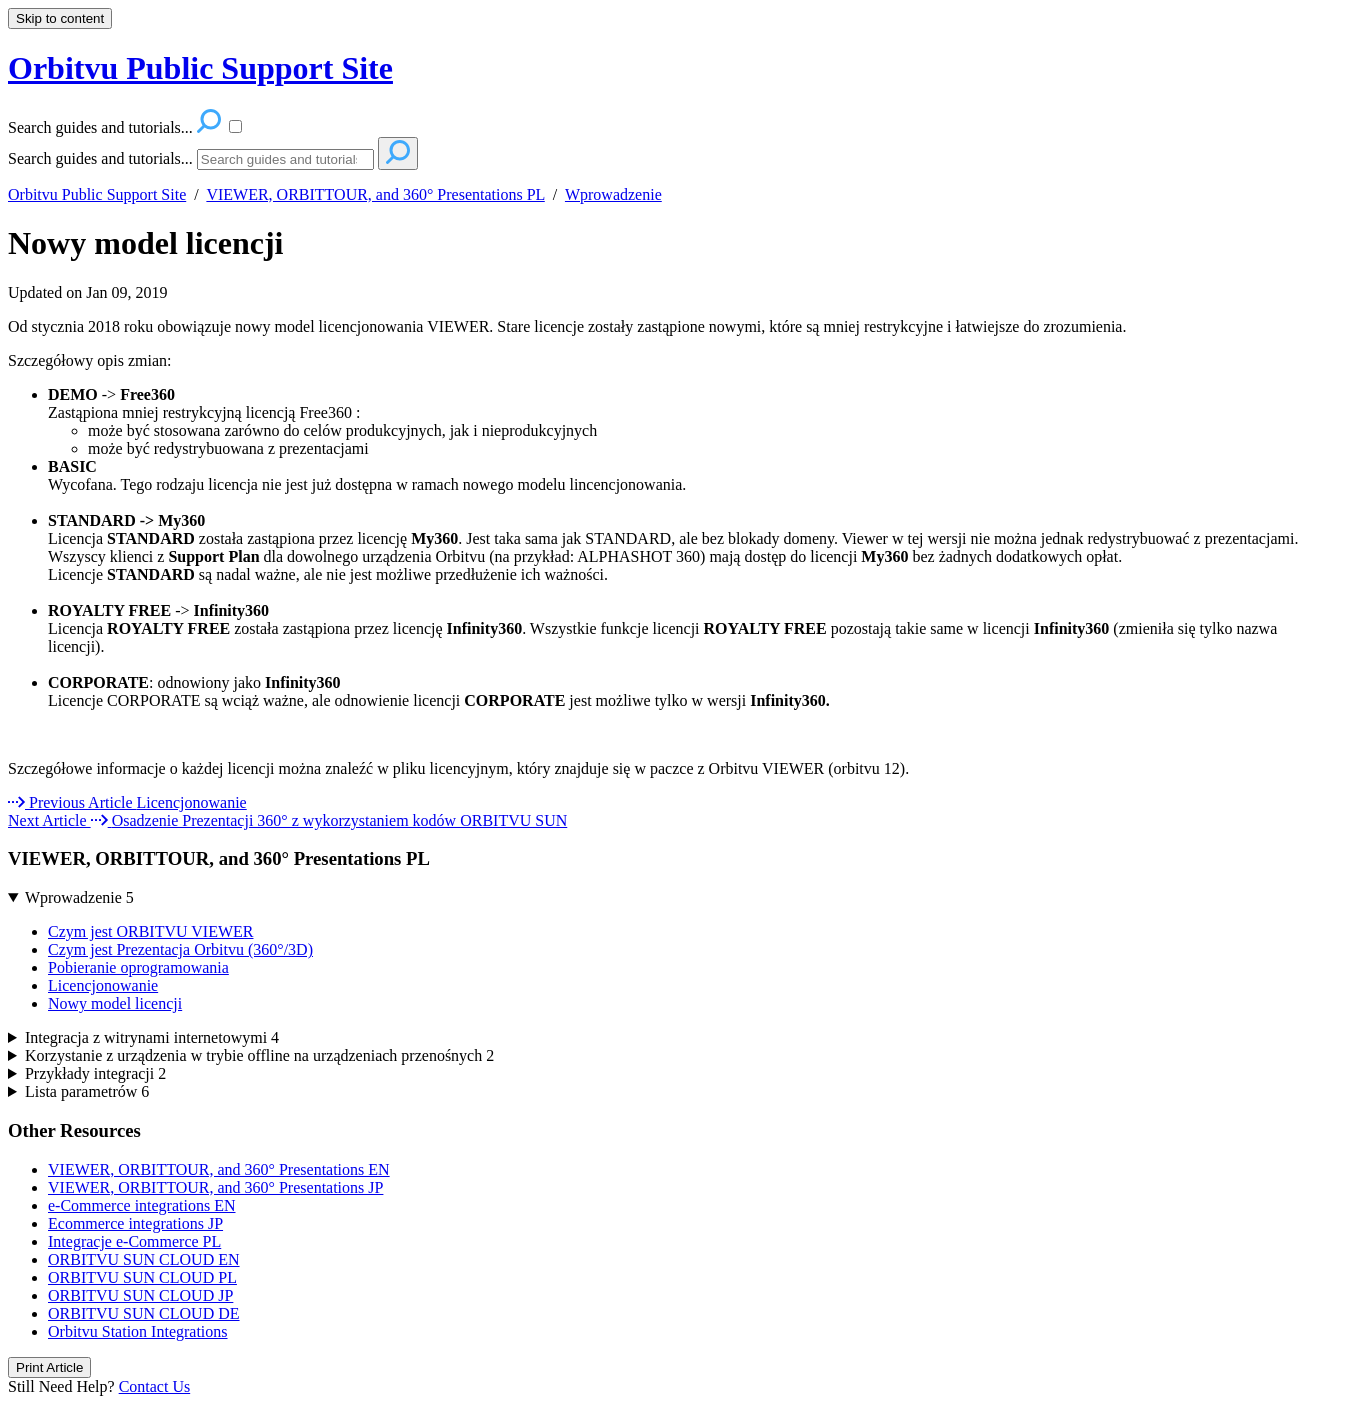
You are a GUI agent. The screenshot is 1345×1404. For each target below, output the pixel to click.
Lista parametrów (87, 1091)
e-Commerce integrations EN (142, 1205)
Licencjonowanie (103, 985)
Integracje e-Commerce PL (134, 1241)
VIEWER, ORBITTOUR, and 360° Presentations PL (375, 194)
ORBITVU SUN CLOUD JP (140, 1295)
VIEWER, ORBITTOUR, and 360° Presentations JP (215, 1187)
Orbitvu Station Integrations (138, 1331)
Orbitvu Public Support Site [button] (200, 68)
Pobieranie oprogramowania (138, 967)
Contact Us (155, 1386)
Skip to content (60, 18)
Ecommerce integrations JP (135, 1223)
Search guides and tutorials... (100, 158)
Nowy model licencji (146, 243)
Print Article (49, 1367)
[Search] (285, 159)
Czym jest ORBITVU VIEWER (150, 931)
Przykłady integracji (95, 1073)
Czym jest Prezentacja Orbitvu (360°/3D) (180, 949)
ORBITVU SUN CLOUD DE (144, 1313)
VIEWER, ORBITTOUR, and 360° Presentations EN (219, 1169)
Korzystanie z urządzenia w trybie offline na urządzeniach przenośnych (259, 1055)
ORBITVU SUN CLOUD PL (142, 1277)
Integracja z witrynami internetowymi (152, 1037)
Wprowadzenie (613, 194)
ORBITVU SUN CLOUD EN (144, 1259)
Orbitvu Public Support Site (97, 194)
